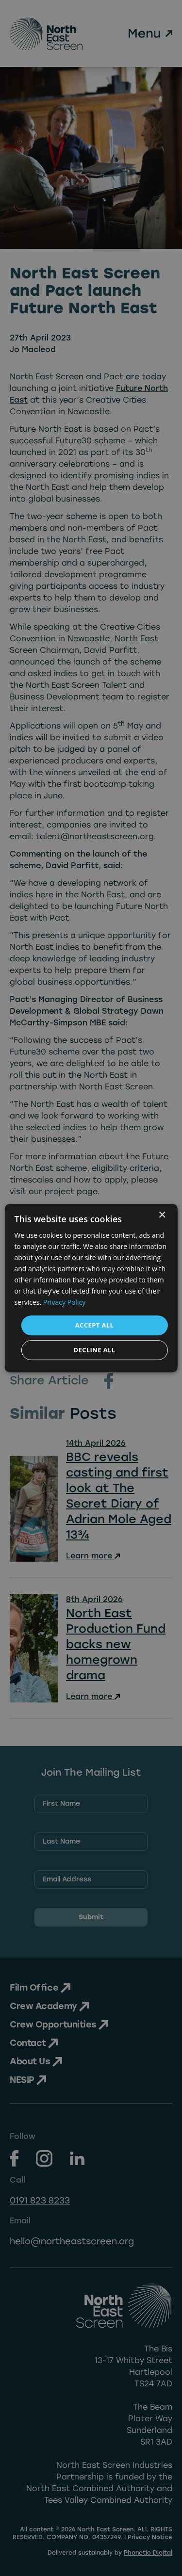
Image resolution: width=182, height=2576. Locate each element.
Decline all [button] (94, 1349)
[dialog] (90, 1288)
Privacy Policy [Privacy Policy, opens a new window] (64, 1302)
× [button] (161, 1215)
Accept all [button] (94, 1325)
